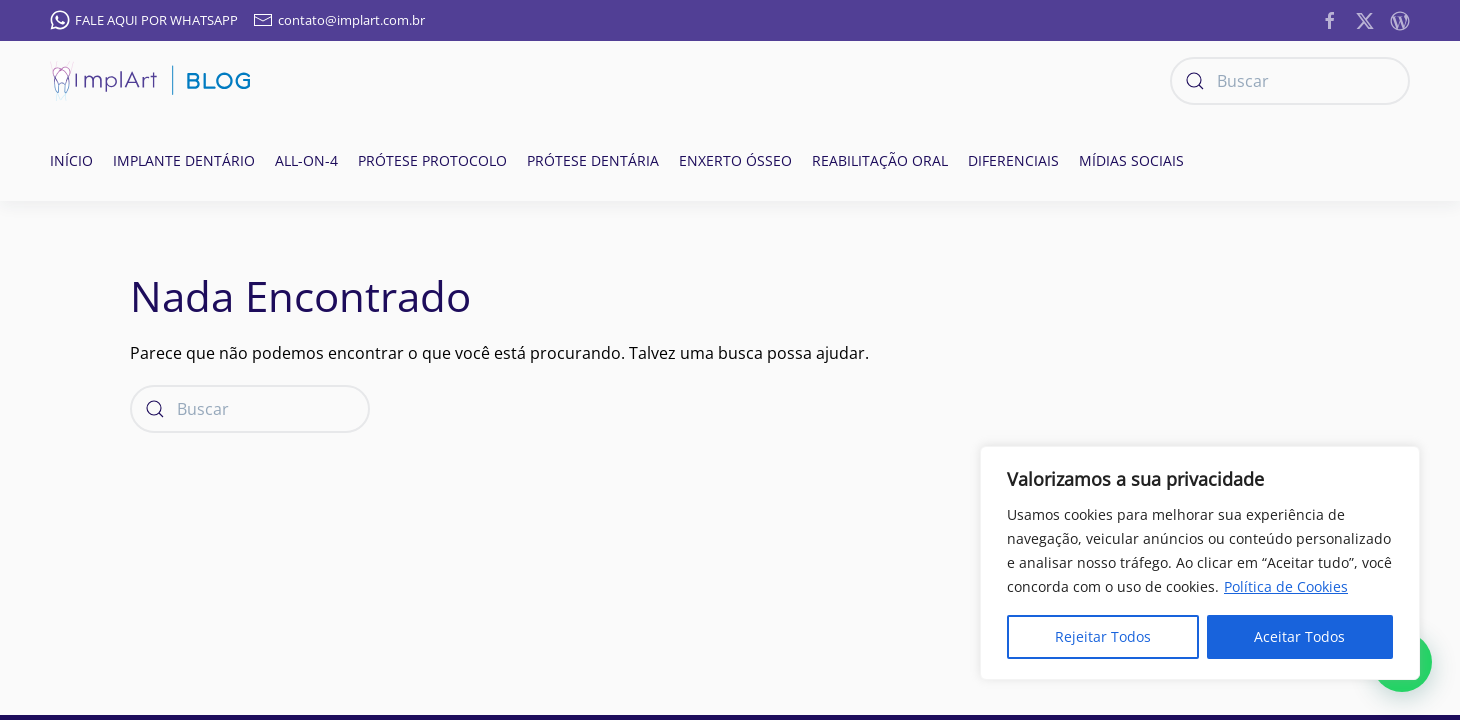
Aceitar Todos (1299, 636)
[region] (1200, 563)
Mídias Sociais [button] (1131, 160)
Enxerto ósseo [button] (735, 160)
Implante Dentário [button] (184, 160)
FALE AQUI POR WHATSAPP (144, 20)
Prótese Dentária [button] (593, 160)
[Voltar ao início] (150, 81)
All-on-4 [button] (306, 160)
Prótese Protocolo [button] (432, 160)
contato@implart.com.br (339, 20)
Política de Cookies (1286, 586)
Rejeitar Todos (1103, 636)
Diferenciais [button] (1013, 160)
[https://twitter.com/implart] (1365, 19)
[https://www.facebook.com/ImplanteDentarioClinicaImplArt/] (1330, 19)
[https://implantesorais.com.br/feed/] (1400, 19)
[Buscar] (1290, 81)
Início (71, 160)
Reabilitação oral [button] (880, 160)
